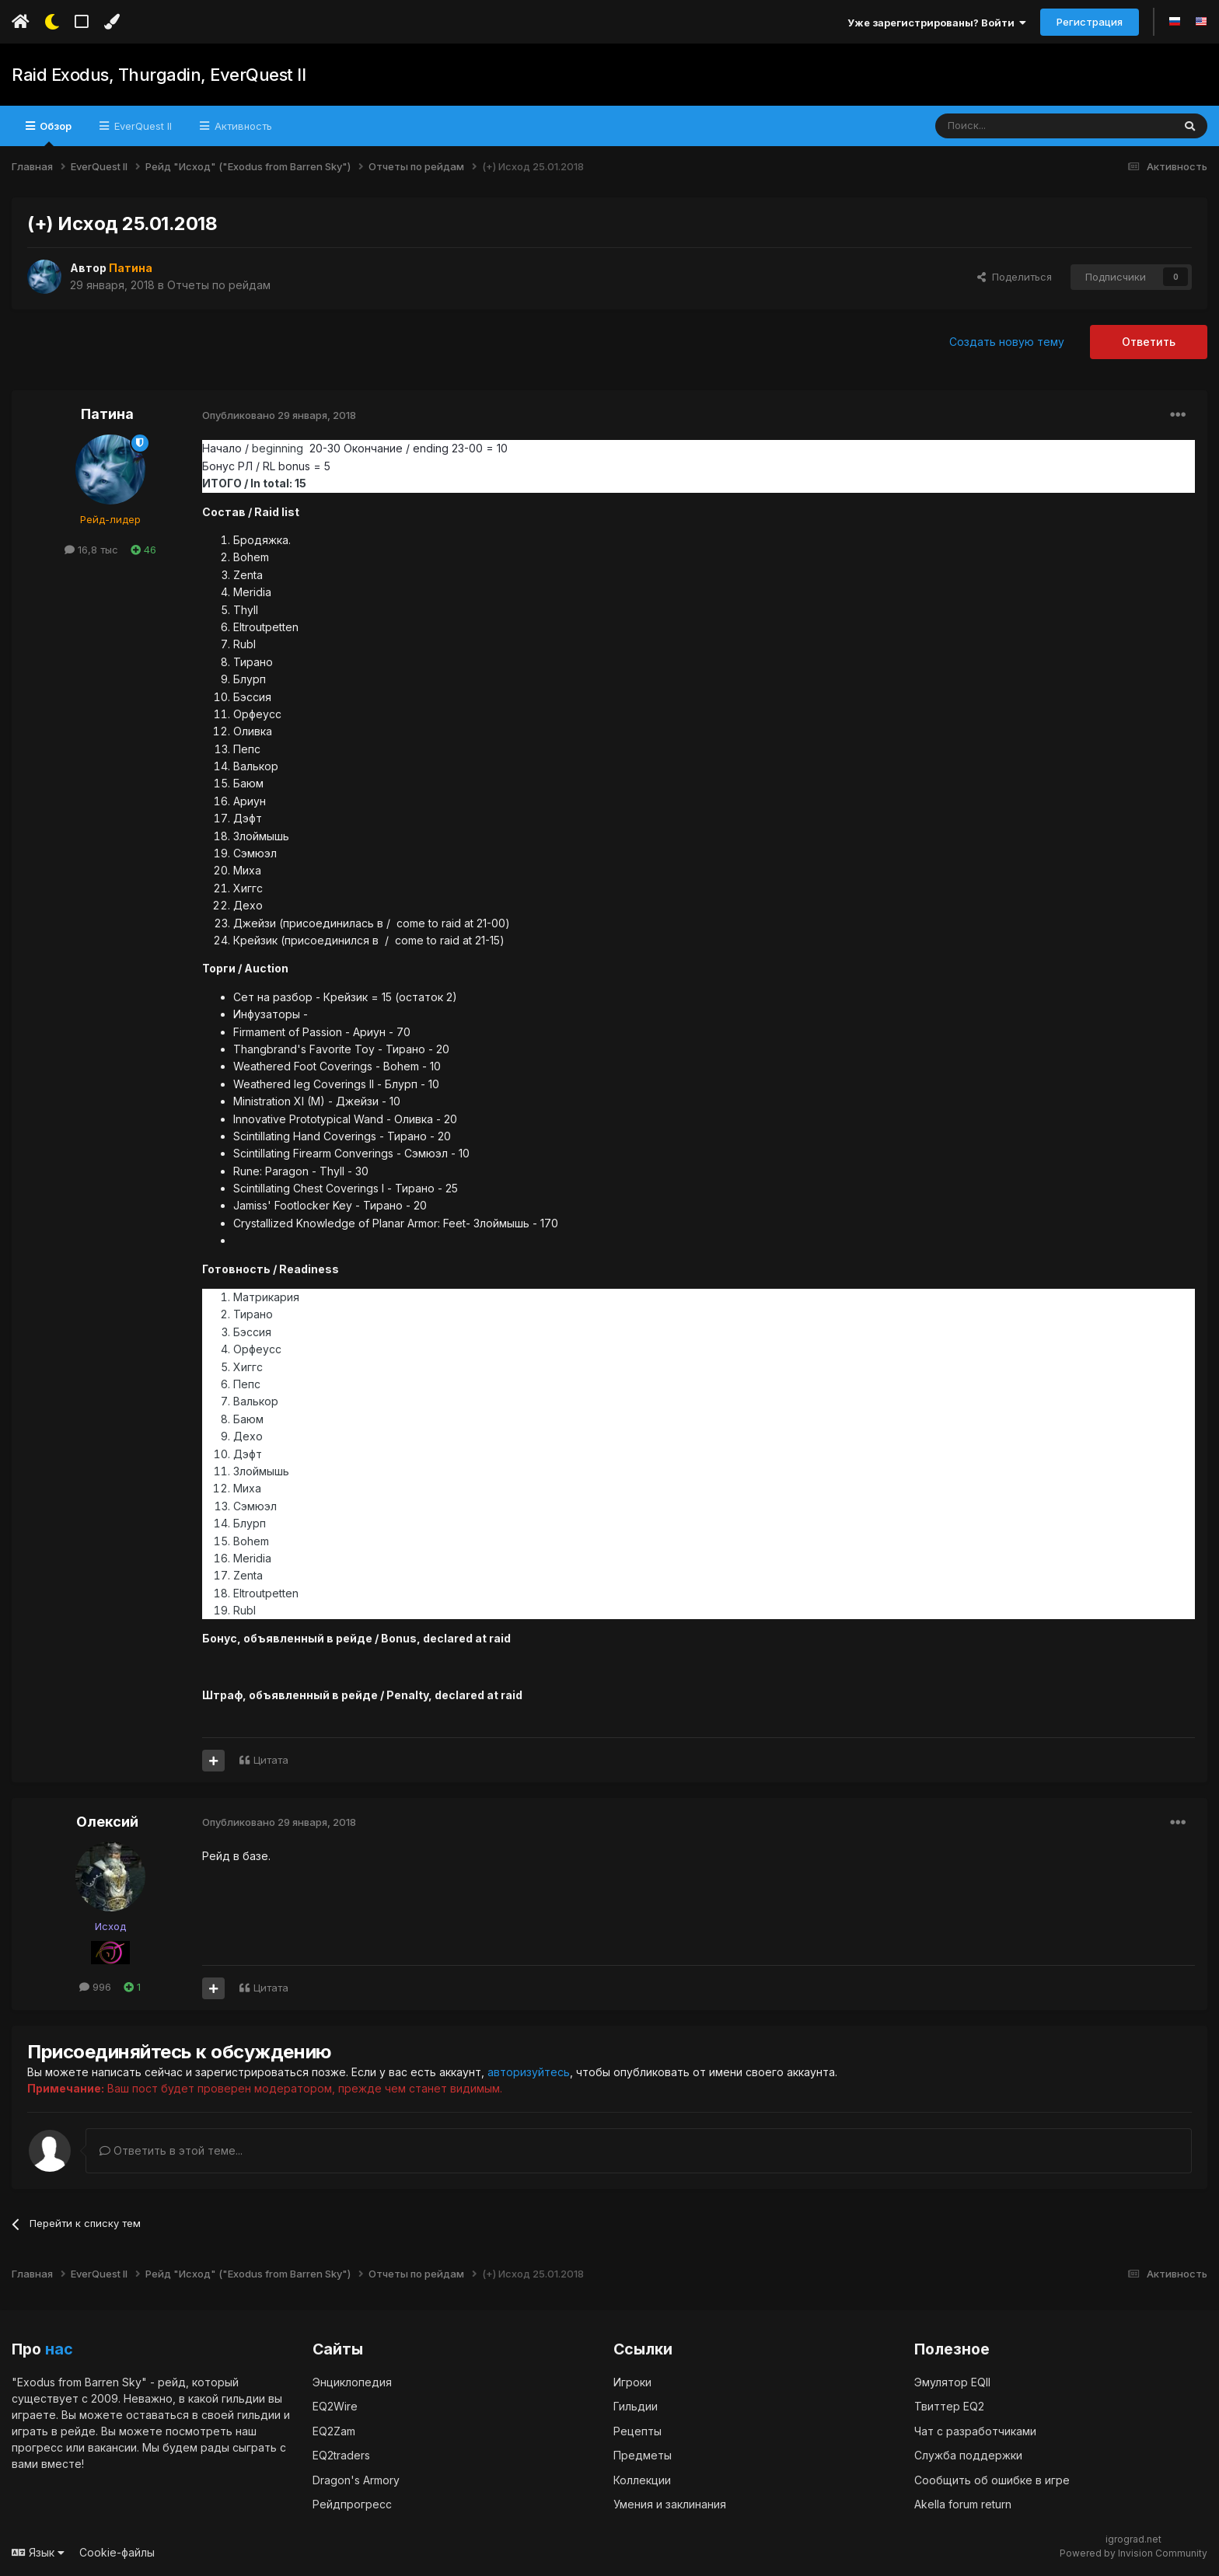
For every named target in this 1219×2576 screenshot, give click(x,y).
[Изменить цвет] (111, 21)
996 (95, 1987)
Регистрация (1090, 22)
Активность (241, 126)
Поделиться (1014, 277)
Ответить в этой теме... (171, 2150)
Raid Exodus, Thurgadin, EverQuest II (159, 75)
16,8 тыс (91, 549)
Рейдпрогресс (352, 2504)
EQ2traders (341, 2455)
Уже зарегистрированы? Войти (936, 22)
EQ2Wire (335, 2406)
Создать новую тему (1006, 341)
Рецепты (637, 2431)
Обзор (54, 133)
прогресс (37, 2447)
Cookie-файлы (117, 2552)
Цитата (270, 1760)
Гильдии (635, 2406)
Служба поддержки (968, 2455)
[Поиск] (1018, 125)
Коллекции (642, 2480)
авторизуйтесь (528, 2072)
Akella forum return (962, 2504)
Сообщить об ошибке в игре (992, 2480)
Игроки (632, 2382)
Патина (107, 414)
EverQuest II (141, 126)
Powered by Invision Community (1133, 2553)
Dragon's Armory (356, 2480)
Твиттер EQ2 (949, 2406)
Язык (38, 2552)
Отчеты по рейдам (219, 284)
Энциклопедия (352, 2382)
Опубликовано (279, 415)
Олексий (107, 1821)
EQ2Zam (334, 2431)
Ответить (1148, 341)
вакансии (112, 2447)
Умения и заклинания (669, 2504)
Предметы (642, 2455)
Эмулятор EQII (952, 2382)
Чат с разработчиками (975, 2431)
